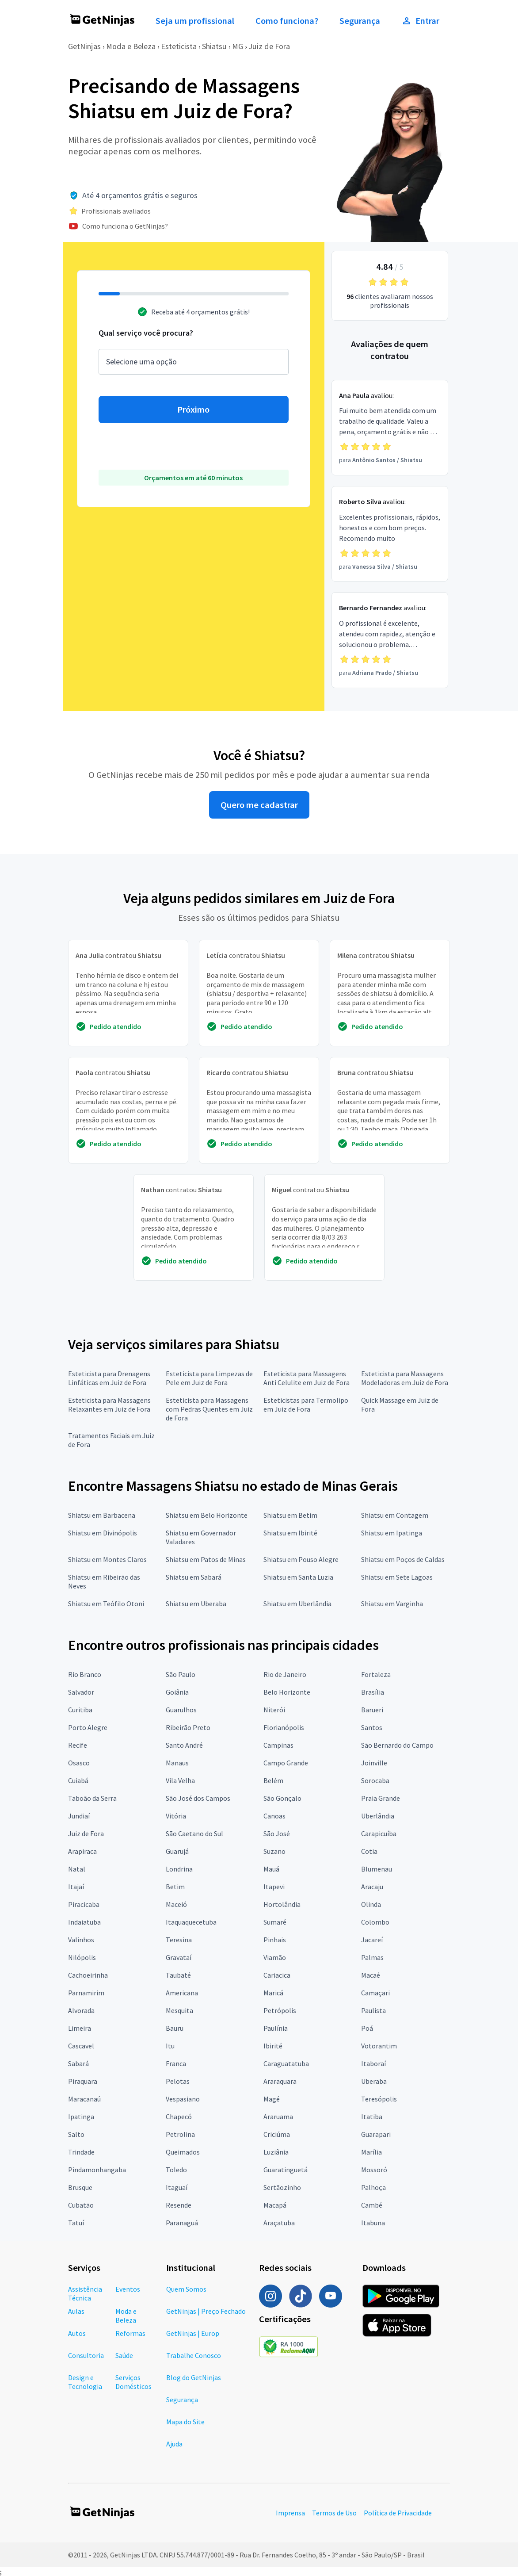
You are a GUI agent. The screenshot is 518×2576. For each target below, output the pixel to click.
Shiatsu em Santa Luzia (298, 1577)
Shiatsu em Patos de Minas (206, 1559)
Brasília (372, 1692)
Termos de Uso (334, 2512)
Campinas (278, 1745)
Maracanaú (84, 2098)
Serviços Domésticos (133, 2382)
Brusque (80, 2187)
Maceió (176, 1904)
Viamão (274, 1957)
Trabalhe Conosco (193, 2355)
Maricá (273, 1992)
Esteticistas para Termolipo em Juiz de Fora (305, 1404)
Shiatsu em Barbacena (101, 1515)
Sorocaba (375, 1780)
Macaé (370, 1975)
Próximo (193, 409)
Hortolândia (282, 1904)
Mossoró (374, 2169)
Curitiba (80, 1709)
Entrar (420, 21)
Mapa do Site (185, 2421)
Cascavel (81, 2045)
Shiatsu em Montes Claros (107, 1559)
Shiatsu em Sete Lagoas (397, 1577)
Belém (273, 1780)
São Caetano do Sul (194, 1833)
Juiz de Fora (269, 46)
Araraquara (280, 2081)
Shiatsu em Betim (290, 1515)
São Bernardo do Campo (397, 1745)
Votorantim (379, 2045)
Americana (182, 1992)
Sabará (78, 2063)
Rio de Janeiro (284, 1674)
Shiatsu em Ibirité (290, 1532)
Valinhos (81, 1939)
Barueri (372, 1709)
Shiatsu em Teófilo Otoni (106, 1603)
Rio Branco (84, 1674)
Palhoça (373, 2187)
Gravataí (178, 1957)
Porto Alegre (87, 1727)
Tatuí (76, 2222)
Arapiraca (82, 1851)
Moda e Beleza (131, 46)
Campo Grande (285, 1762)
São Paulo (180, 1674)
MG (237, 46)
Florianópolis (283, 1727)
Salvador (81, 1692)
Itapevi (274, 1886)
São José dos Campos (198, 1798)
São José (276, 1833)
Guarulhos (181, 1709)
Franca (176, 2063)
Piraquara (82, 2081)
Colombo (375, 1922)
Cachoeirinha (88, 1975)
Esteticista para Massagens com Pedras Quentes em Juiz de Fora (209, 1409)
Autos (77, 2333)
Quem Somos (186, 2289)
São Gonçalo (282, 1798)
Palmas (372, 1957)
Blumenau (376, 1868)
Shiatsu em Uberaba (196, 1603)
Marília (371, 2151)
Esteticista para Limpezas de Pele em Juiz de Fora (209, 1378)
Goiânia (177, 1692)
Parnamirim (86, 1992)
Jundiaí (79, 1815)
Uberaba (374, 2081)
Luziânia (276, 2151)
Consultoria (86, 2355)
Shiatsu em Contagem (394, 1515)
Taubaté (178, 1975)
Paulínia (275, 2028)
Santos (371, 1727)
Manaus (177, 1762)
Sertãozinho (282, 2187)
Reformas (130, 2333)
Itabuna (373, 2222)
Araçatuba (279, 2222)
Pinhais (274, 1939)
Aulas (76, 2311)
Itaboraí (373, 2063)
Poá (367, 2028)
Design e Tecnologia (85, 2382)
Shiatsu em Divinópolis (102, 1532)
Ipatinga (81, 2116)
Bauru (174, 2028)
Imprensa (290, 2512)
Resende (178, 2205)
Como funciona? (286, 21)
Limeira (79, 2028)
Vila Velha (180, 1780)
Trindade (81, 2151)
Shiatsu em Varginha (392, 1603)
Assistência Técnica (85, 2293)
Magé (271, 2098)
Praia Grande (380, 1798)
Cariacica (276, 1975)
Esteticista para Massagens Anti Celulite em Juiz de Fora (306, 1378)
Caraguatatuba (286, 2063)
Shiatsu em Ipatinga (391, 1532)
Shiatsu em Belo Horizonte (207, 1515)
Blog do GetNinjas (193, 2377)
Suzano (274, 1851)
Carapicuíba (378, 1833)
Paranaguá (182, 2222)
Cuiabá (78, 1780)
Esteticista (179, 46)
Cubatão (81, 2205)
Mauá (271, 1868)
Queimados (183, 2151)
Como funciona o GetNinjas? (125, 226)
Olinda (371, 1904)
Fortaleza (376, 1674)
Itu (170, 2045)
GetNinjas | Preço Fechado (206, 2311)
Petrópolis (279, 2010)
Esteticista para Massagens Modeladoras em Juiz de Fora (404, 1378)
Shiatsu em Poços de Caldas (403, 1559)
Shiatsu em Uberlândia (297, 1603)
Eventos (127, 2289)
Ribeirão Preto (188, 1727)
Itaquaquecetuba (191, 1922)
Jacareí (372, 1939)
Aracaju (372, 1886)
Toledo (176, 2169)
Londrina (179, 1868)
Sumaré (274, 1922)
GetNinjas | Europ (192, 2333)
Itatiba (371, 2116)
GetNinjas (84, 46)
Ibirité (272, 2045)
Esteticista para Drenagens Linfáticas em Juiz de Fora (109, 1378)
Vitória (176, 1815)
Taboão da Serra (92, 1798)
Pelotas (178, 2081)
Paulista (373, 2010)
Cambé (371, 2205)
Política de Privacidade (398, 2512)
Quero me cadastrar (259, 805)
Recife (77, 1745)
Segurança (359, 21)
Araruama (278, 2116)
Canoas (274, 1815)
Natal (76, 1868)
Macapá (274, 2205)
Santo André (184, 1745)
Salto (76, 2134)
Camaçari (375, 1992)
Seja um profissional (195, 21)
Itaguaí (176, 2187)
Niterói (274, 1709)
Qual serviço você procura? (146, 333)
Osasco (79, 1762)
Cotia (369, 1851)
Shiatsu (214, 46)
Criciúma (276, 2134)
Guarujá (177, 1851)
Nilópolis (82, 1957)
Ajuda (174, 2443)
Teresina (179, 1939)
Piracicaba (83, 1904)
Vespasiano (183, 2098)
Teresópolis (379, 2098)
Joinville (374, 1762)
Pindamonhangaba (97, 2169)
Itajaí (76, 1886)
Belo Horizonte (286, 1692)
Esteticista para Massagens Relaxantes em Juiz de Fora (109, 1404)
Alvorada (81, 2010)
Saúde (124, 2355)
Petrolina (180, 2134)
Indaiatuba (84, 1922)
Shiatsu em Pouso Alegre (301, 1559)
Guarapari (376, 2134)
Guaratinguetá (285, 2169)
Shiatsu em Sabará (193, 1577)
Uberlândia (377, 1815)
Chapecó (179, 2116)
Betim (175, 1886)
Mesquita (179, 2010)
